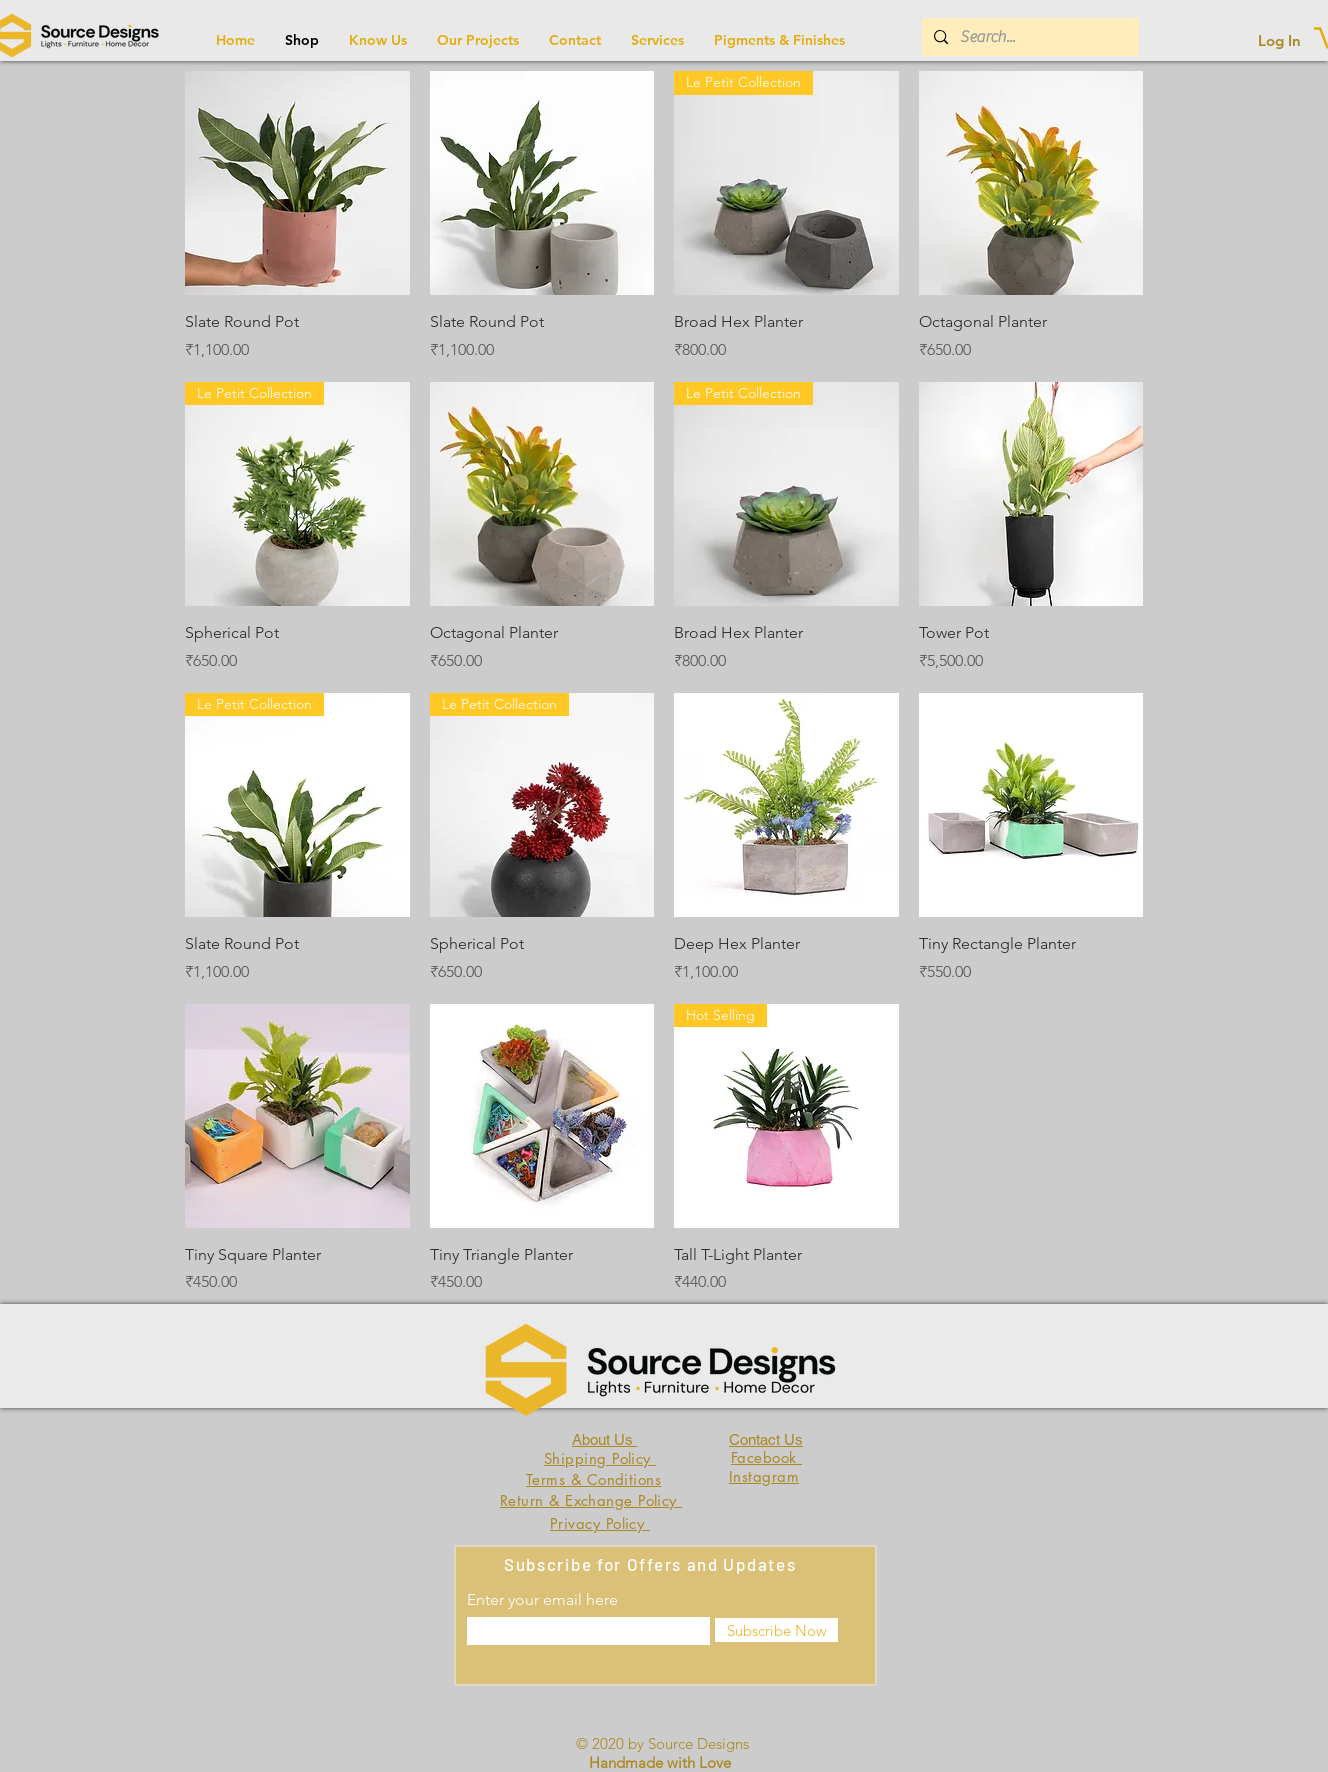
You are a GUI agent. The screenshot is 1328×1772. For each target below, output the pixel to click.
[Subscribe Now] (776, 1630)
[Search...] (1028, 37)
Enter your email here (542, 1600)
